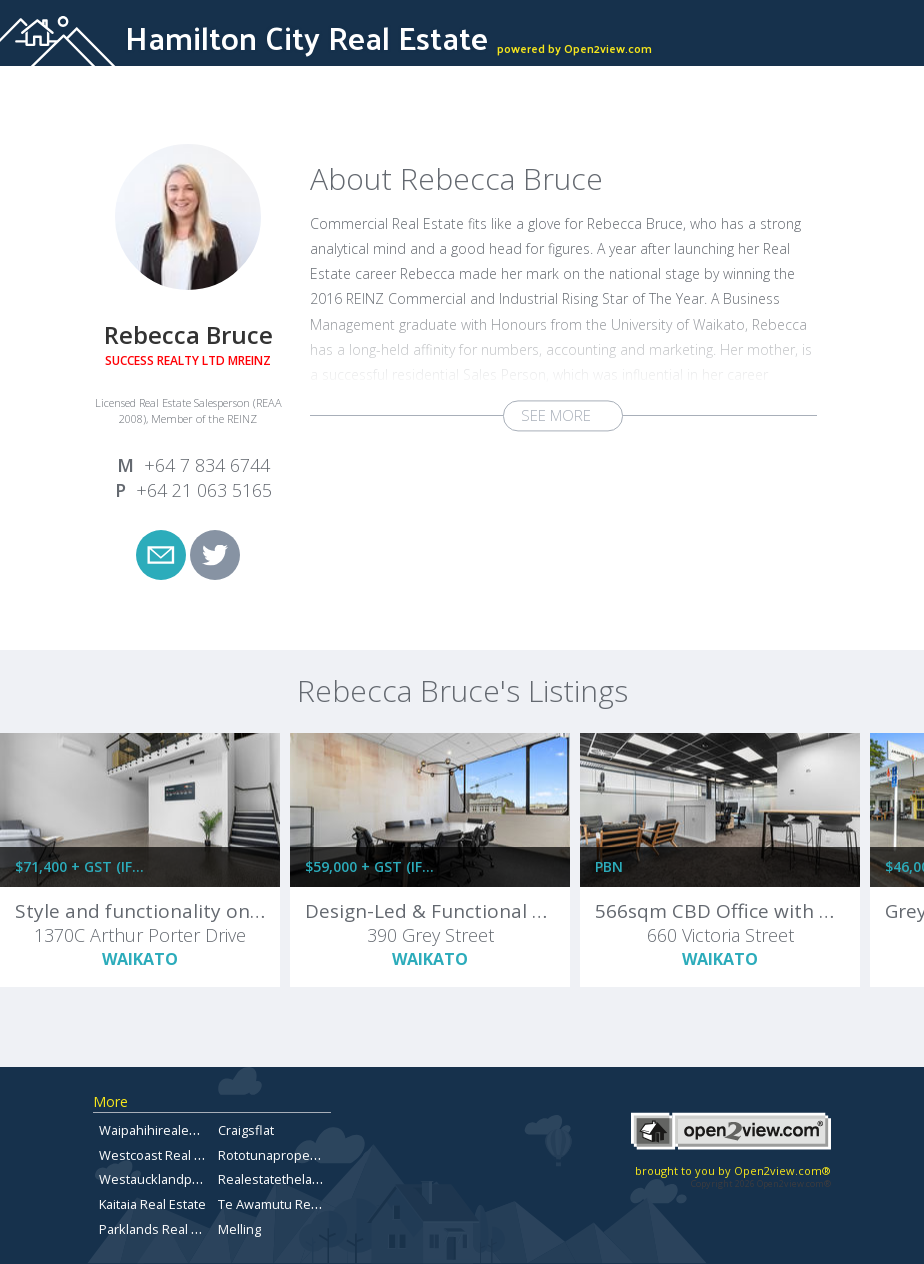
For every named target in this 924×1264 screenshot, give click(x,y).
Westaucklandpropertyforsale (189, 1179)
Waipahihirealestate (159, 1130)
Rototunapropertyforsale (293, 1155)
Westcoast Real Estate (165, 1155)
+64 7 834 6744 (207, 465)
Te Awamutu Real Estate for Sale (314, 1204)
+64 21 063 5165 (204, 490)
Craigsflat (246, 1130)
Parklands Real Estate (163, 1229)
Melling (239, 1229)
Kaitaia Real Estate (152, 1204)
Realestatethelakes (276, 1179)
